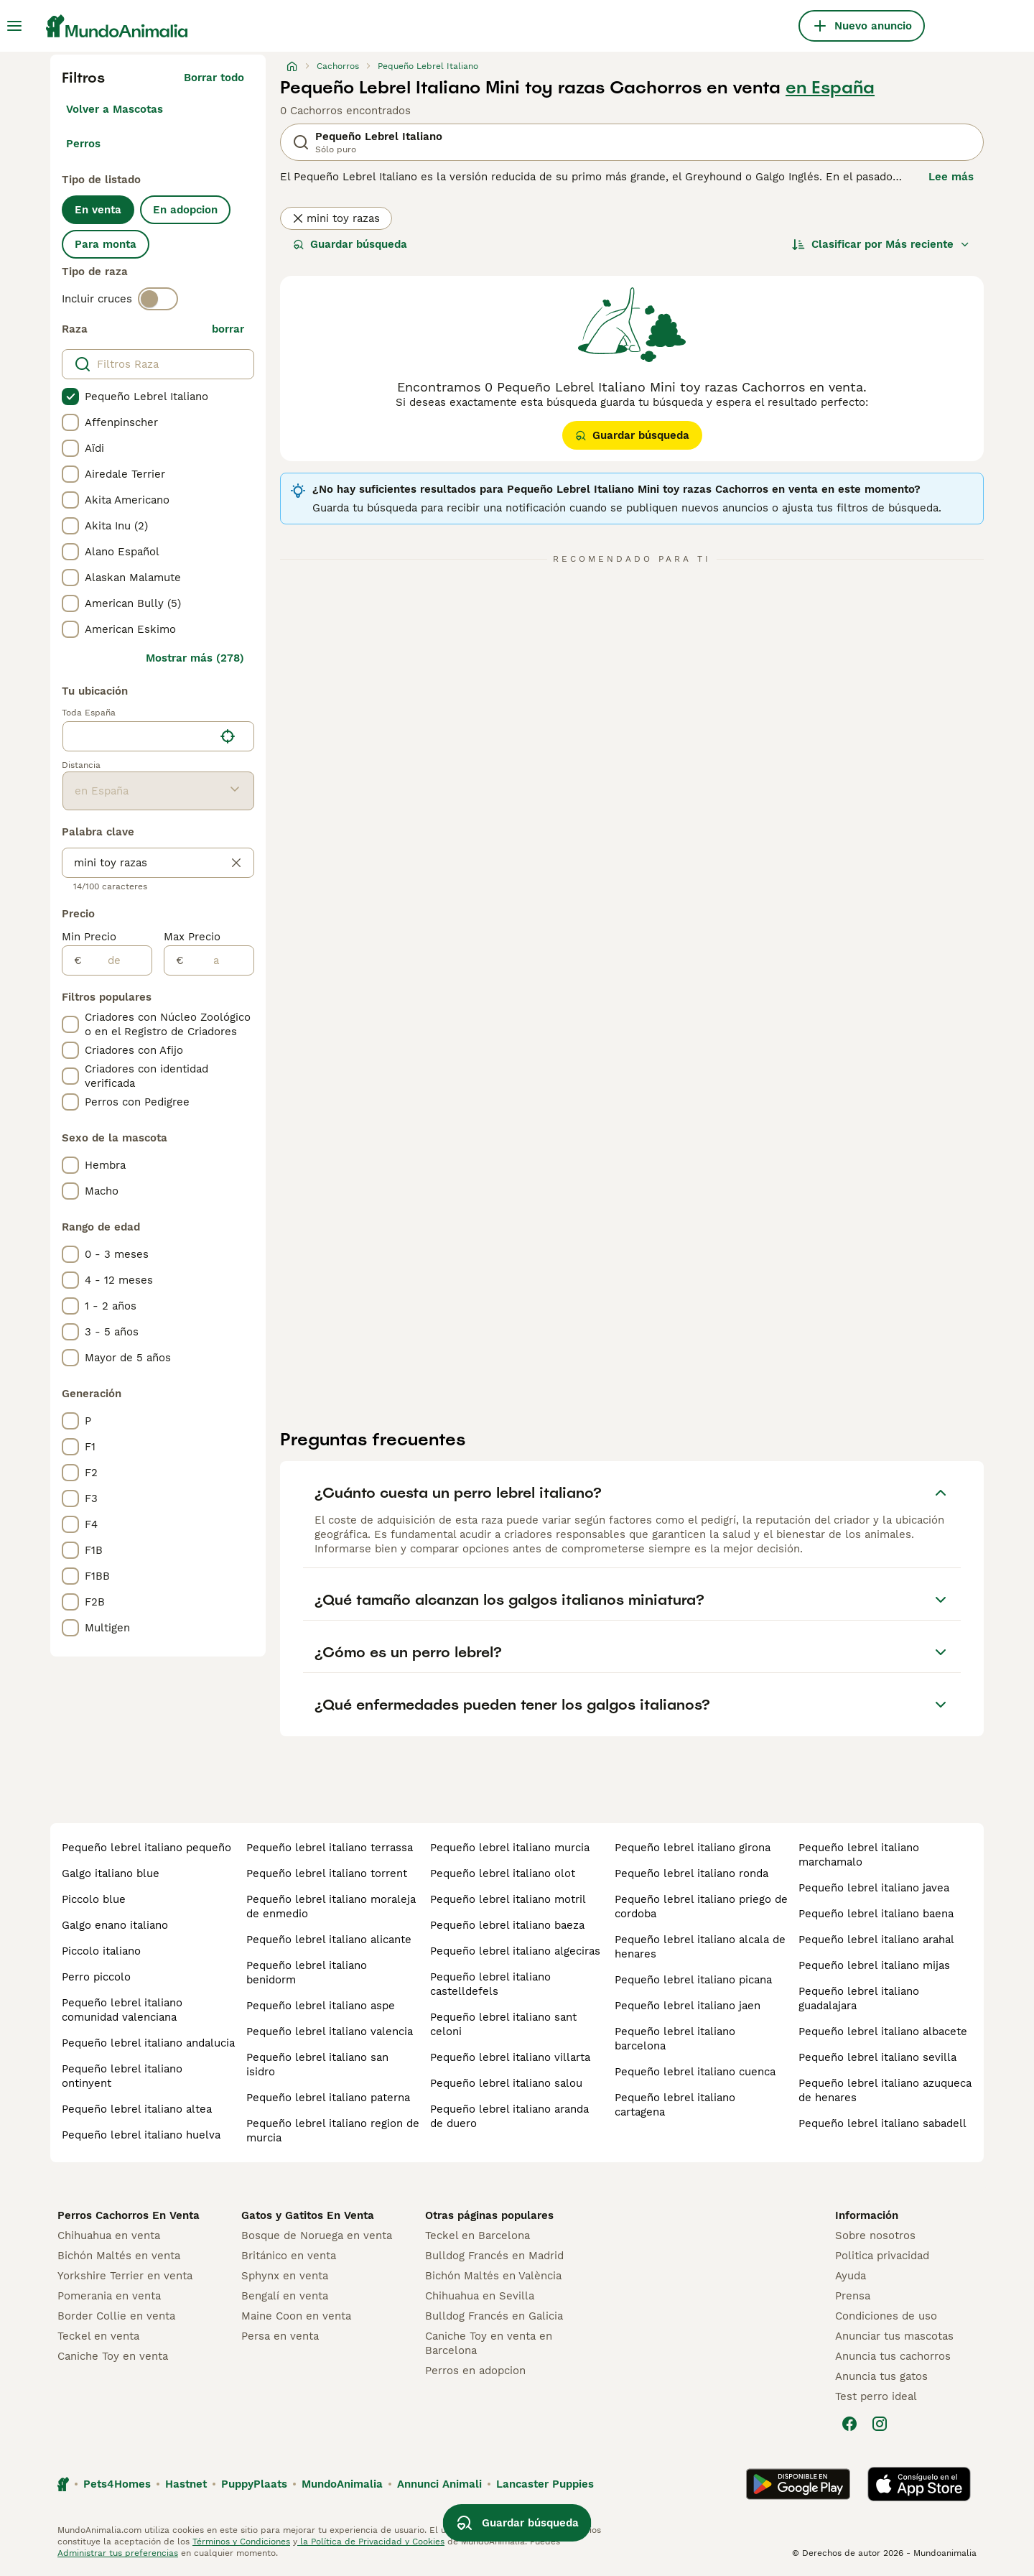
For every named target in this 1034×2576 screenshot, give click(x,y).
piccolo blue (94, 1899)
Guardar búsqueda (350, 244)
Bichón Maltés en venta (118, 2255)
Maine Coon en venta (296, 2315)
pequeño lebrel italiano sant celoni (503, 2024)
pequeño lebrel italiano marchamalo (858, 1854)
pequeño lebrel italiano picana (693, 1979)
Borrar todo (214, 77)
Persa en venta (280, 2336)
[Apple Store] (919, 2484)
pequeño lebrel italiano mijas (874, 1965)
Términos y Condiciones (241, 2541)
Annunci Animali (439, 2484)
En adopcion (185, 209)
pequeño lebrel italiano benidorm (306, 1972)
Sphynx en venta (284, 2275)
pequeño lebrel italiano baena (876, 1913)
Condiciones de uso (886, 2315)
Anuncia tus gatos (881, 2376)
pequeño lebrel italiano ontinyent (122, 2076)
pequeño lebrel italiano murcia (510, 1847)
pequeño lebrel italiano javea (873, 1887)
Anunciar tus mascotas (894, 2336)
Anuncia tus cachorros (893, 2356)
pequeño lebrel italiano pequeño (146, 1847)
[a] (218, 960)
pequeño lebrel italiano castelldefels (490, 1984)
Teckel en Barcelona (477, 2235)
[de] (117, 960)
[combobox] (138, 736)
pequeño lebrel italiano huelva (141, 2134)
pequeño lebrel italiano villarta (510, 2057)
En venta (98, 209)
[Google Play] (798, 2484)
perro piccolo (96, 1976)
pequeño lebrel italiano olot (502, 1873)
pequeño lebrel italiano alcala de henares (700, 1946)
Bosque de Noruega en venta (316, 2235)
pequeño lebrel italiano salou (506, 2083)
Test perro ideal (876, 2396)
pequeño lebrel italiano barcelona (675, 2038)
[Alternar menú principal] (14, 25)
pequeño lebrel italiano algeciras (515, 1951)
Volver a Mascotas (114, 109)
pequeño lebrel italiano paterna (328, 2097)
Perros (83, 143)
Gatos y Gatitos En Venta (307, 2215)
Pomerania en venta (109, 2295)
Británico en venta (288, 2255)
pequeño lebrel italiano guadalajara (858, 1998)
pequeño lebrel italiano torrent (326, 1873)
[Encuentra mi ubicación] (227, 736)
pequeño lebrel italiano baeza (507, 1925)
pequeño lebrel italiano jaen (687, 2005)
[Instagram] (879, 2423)
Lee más (951, 176)
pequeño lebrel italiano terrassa (329, 1847)
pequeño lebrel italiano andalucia (148, 2043)
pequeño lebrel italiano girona (692, 1847)
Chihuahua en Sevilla (479, 2295)
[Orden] (881, 244)
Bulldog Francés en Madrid (494, 2255)
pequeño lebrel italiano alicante (328, 1939)
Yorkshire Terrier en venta (124, 2275)
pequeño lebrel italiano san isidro (317, 2064)
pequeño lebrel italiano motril (508, 1899)
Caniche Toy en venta (112, 2356)
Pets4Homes (117, 2484)
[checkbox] (70, 396)
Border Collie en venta (116, 2315)
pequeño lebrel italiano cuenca (695, 2071)
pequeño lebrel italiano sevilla (877, 2057)
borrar (228, 329)
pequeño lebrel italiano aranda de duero (509, 2116)
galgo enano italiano (115, 1925)
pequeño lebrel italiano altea (137, 2109)
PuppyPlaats (254, 2484)
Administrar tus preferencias (117, 2553)
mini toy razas (336, 218)
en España (830, 88)
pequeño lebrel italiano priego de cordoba (701, 1906)
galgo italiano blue (110, 1873)
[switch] (158, 298)
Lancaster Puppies (545, 2484)
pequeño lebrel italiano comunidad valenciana (122, 2010)
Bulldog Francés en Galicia (494, 2315)
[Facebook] (849, 2423)
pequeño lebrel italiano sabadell (882, 2123)
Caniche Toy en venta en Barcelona (488, 2343)
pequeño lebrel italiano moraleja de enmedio (331, 1906)
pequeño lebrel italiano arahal (876, 1939)
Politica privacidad (882, 2255)
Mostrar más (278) (195, 658)
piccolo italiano (101, 1951)
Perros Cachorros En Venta (128, 2215)
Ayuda (850, 2275)
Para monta (105, 244)
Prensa (852, 2295)
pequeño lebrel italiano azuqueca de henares (885, 2090)
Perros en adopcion (475, 2370)
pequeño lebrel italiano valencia (329, 2031)
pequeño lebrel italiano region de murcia (332, 2130)
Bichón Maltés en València (493, 2275)
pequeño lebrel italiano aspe (320, 2005)
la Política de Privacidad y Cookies (370, 2541)
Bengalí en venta (284, 2295)
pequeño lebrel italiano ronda (691, 1873)
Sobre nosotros (875, 2235)
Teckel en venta (98, 2336)
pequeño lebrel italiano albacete (882, 2031)
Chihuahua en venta (108, 2235)
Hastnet (186, 2484)
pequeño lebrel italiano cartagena (675, 2104)
